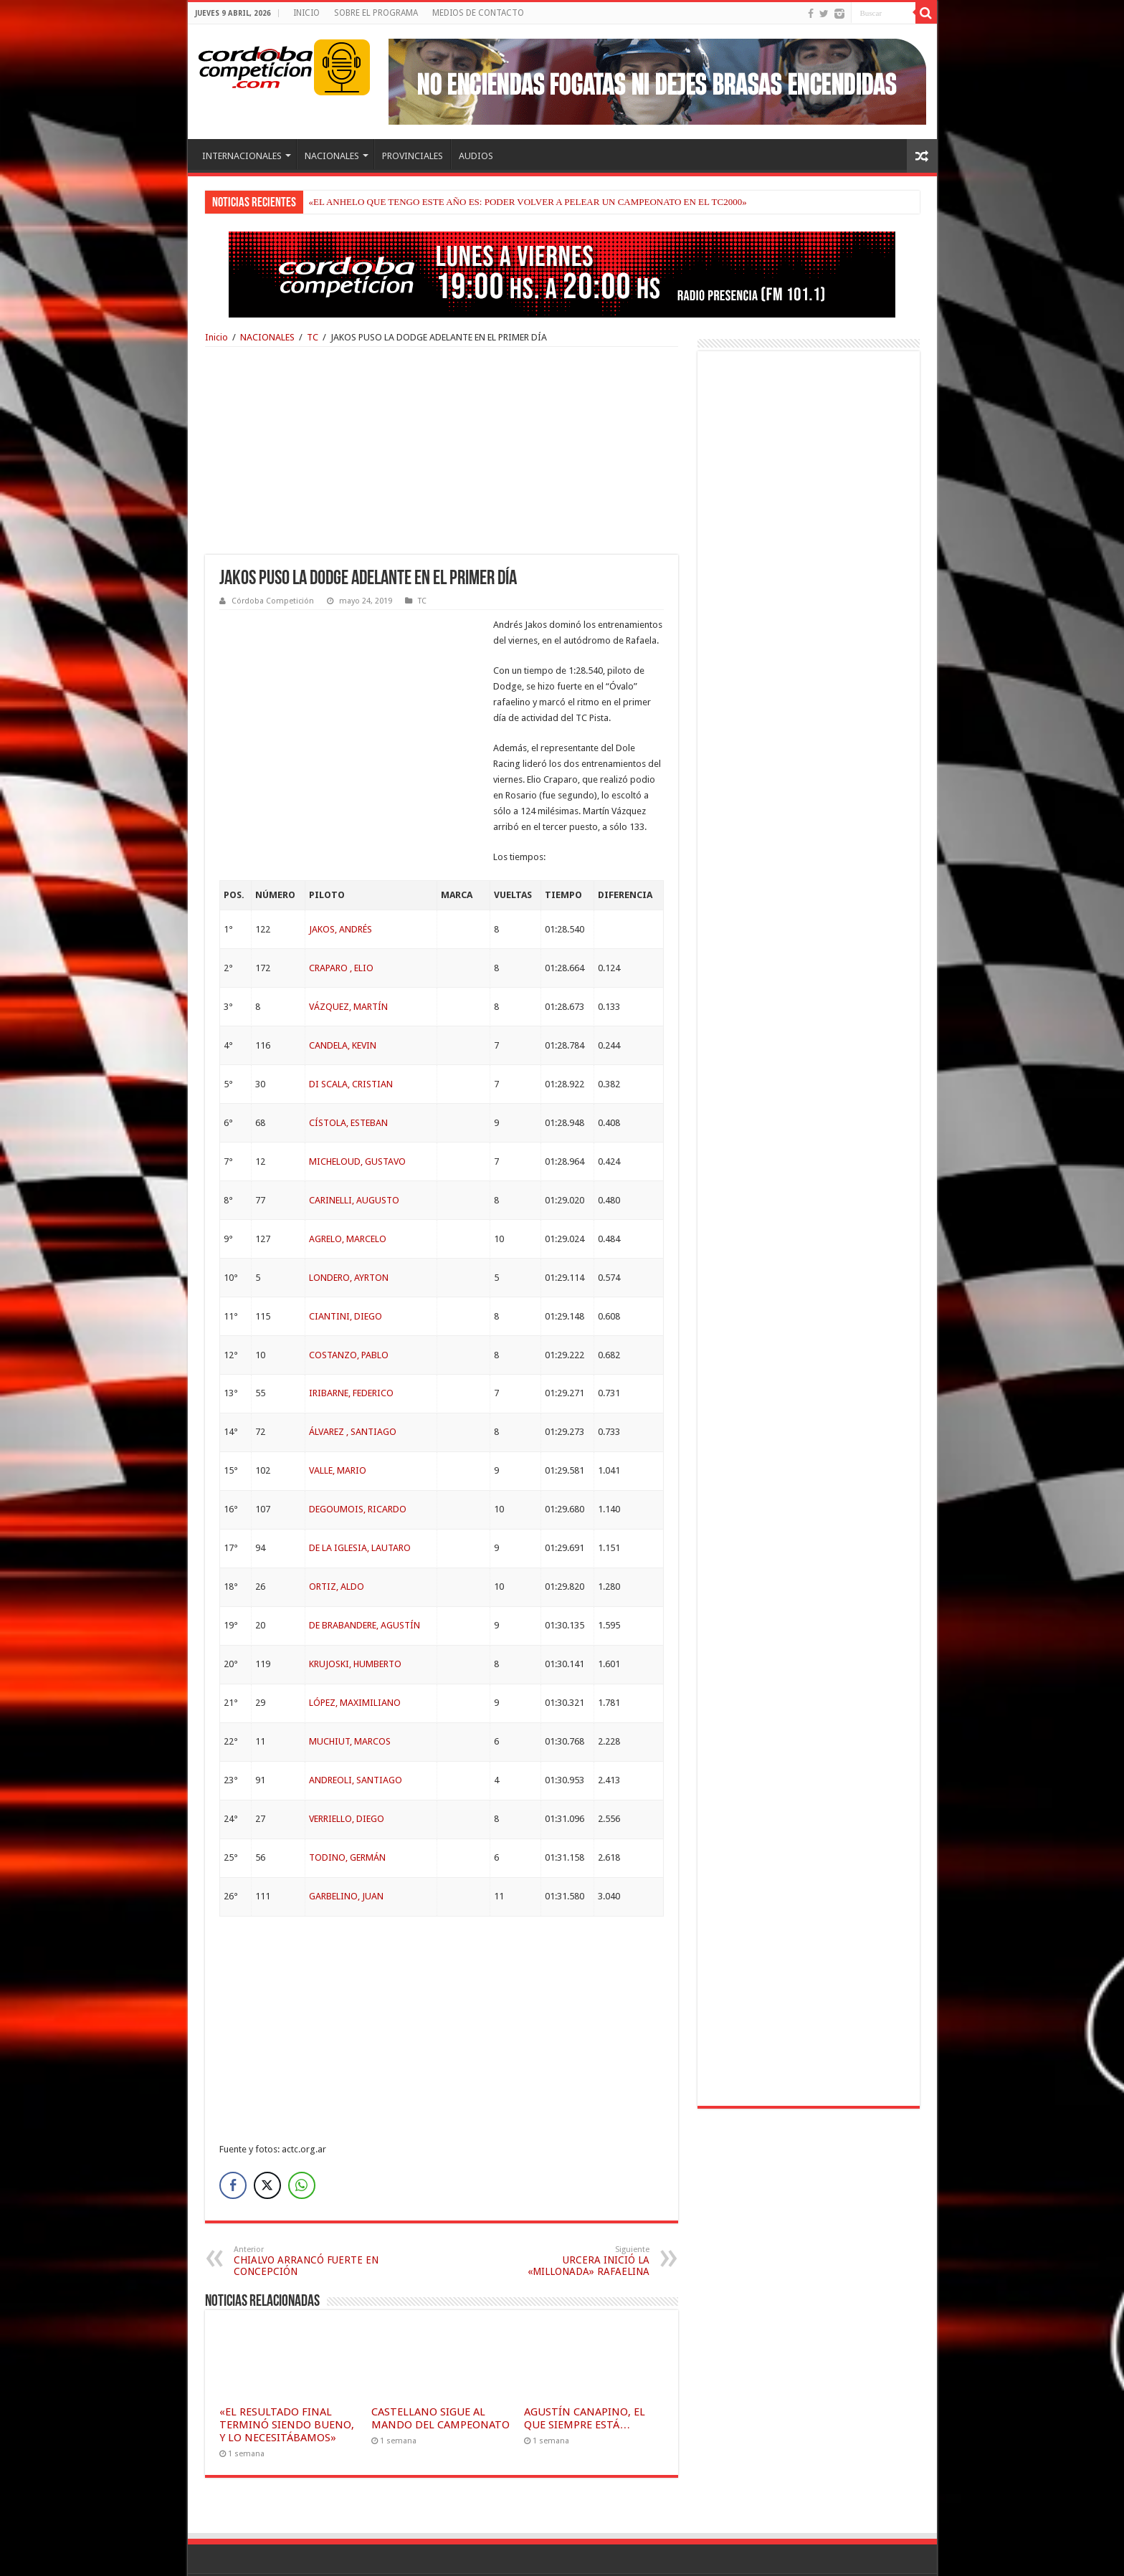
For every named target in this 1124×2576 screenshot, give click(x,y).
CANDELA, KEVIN (342, 997)
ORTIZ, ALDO (336, 1538)
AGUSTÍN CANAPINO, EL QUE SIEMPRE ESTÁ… (584, 2370)
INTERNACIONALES (242, 156)
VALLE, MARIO (337, 1422)
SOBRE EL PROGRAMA (376, 13)
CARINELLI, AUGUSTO (354, 1152)
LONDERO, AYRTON (349, 1229)
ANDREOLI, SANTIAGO (355, 1732)
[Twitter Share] (267, 2137)
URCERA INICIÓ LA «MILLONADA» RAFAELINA (576, 2213)
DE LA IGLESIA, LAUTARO (360, 1499)
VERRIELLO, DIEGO (346, 1770)
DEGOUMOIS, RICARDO (357, 1461)
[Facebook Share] (233, 2137)
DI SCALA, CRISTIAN (351, 1036)
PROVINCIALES (412, 156)
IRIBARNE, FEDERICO (351, 1345)
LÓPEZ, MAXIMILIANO (355, 1654)
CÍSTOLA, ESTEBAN (348, 1074)
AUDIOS (476, 156)
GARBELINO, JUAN (346, 1848)
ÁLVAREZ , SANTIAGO (352, 1383)
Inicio (216, 337)
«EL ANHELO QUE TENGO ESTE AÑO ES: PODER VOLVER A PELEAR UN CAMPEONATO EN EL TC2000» (528, 201)
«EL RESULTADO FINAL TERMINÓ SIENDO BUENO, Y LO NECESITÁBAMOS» (286, 2376)
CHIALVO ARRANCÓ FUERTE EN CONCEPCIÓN (307, 2213)
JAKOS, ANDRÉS (340, 881)
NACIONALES (332, 156)
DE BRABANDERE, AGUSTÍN (364, 1577)
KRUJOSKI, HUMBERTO (355, 1616)
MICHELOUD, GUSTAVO (357, 1113)
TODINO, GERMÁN (347, 1809)
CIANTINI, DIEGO (345, 1268)
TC (312, 337)
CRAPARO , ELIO (341, 920)
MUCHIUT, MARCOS (350, 1693)
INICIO (306, 13)
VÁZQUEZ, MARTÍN (348, 958)
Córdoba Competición (273, 601)
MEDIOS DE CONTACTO (478, 13)
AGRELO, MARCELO (347, 1191)
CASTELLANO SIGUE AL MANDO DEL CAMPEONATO (440, 2370)
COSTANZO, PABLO (349, 1307)
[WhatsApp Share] (301, 2137)
